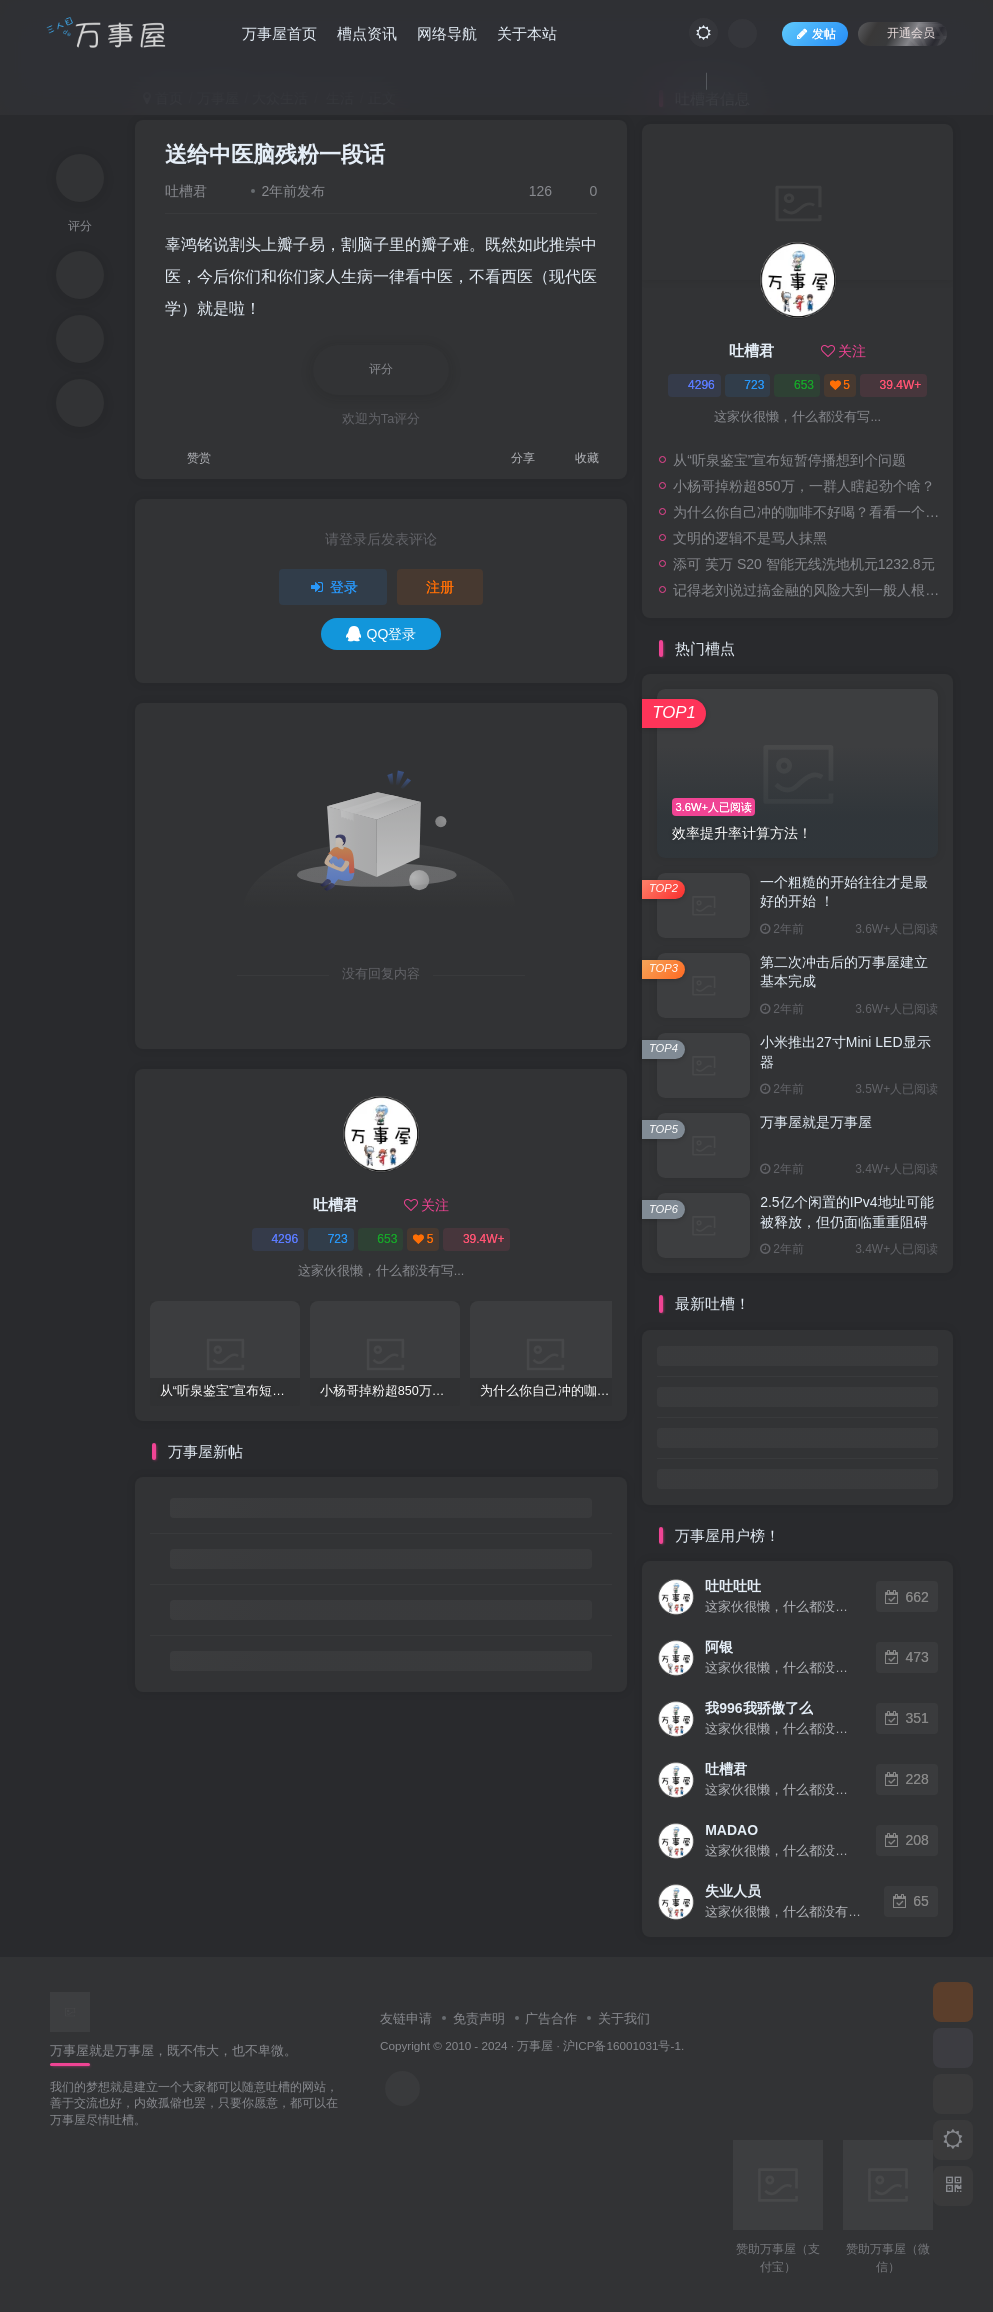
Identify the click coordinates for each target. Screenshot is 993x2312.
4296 (277, 1239)
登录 (333, 587)
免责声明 (479, 2018)
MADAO (731, 1830)
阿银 (719, 1647)
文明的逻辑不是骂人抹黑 (750, 538)
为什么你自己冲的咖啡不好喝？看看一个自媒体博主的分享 (808, 512)
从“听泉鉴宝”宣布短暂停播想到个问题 (789, 460)
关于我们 (624, 2018)
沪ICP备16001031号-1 (622, 2045)
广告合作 (551, 2018)
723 (331, 1239)
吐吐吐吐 (733, 1586)
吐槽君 (186, 191)
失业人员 (733, 1891)
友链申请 (406, 2018)
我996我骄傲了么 (758, 1708)
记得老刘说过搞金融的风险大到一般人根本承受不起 (808, 590)
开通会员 (902, 32)
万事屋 (535, 2045)
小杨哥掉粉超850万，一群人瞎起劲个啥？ (803, 486)
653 (380, 1239)
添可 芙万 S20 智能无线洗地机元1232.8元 (803, 564)
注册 (440, 587)
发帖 (815, 34)
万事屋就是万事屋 (816, 1122)
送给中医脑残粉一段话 (275, 154)
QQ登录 (381, 634)
